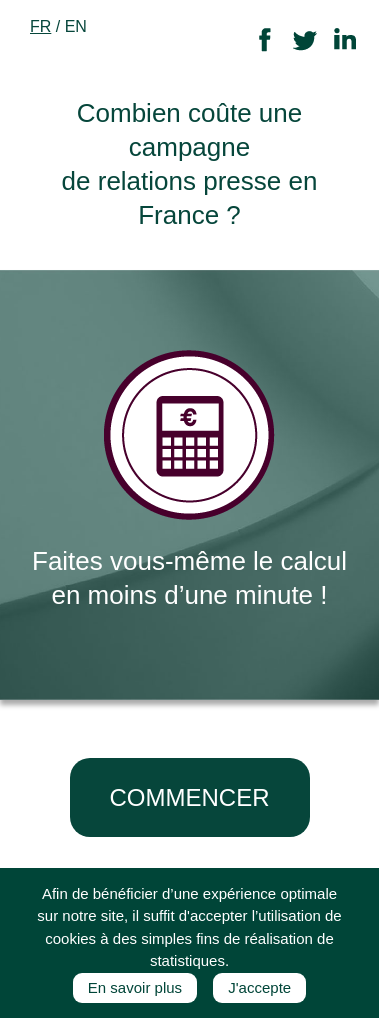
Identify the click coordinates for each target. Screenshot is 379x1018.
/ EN (58, 26)
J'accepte (259, 987)
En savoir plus (135, 987)
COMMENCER (190, 797)
